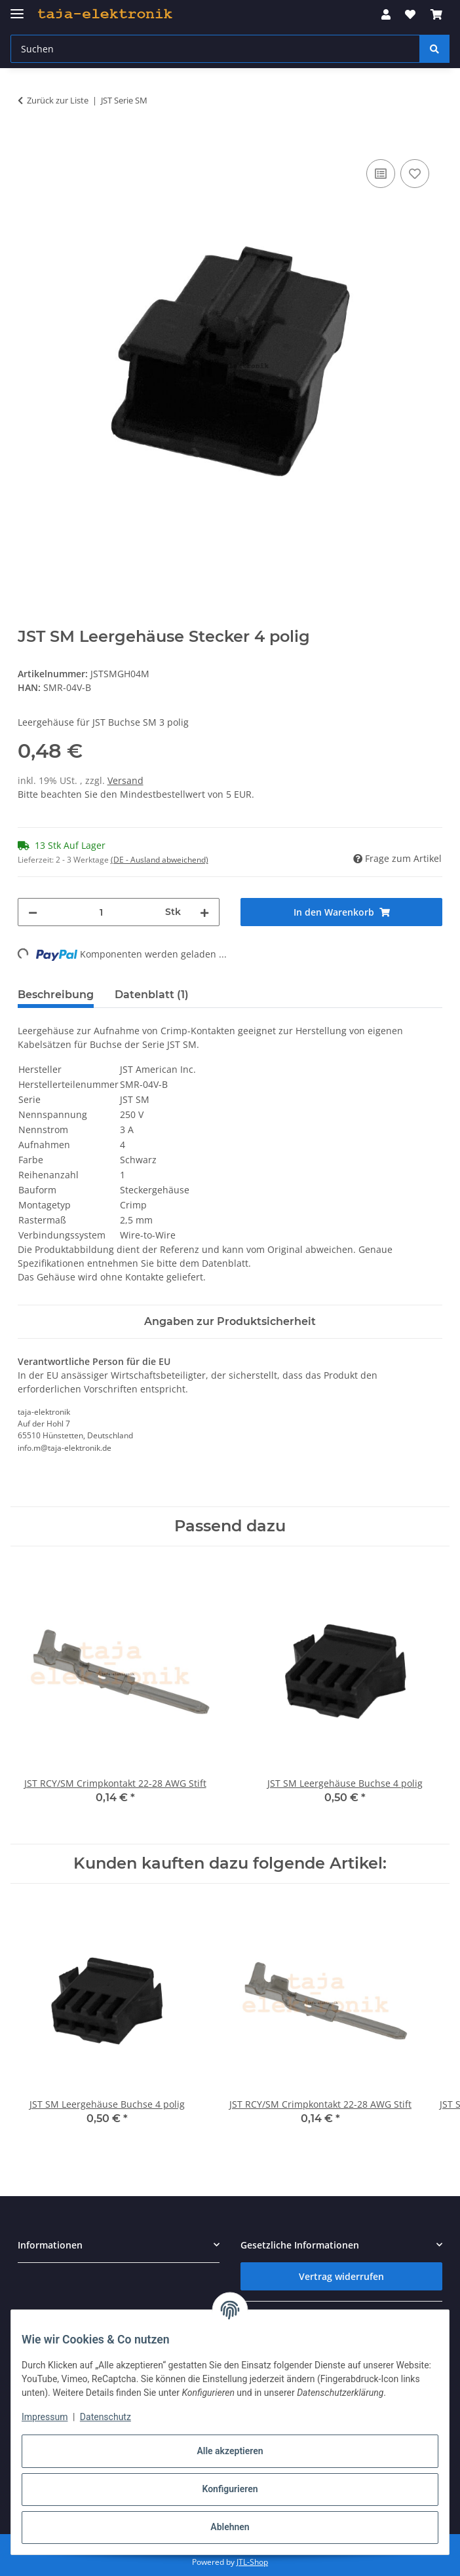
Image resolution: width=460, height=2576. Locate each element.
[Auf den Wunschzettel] (414, 173)
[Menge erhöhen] (204, 912)
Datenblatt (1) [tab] (152, 994)
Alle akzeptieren (230, 2451)
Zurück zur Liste (57, 100)
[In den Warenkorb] (28, 141)
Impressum (44, 2417)
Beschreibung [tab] (56, 994)
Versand (125, 780)
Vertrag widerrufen (341, 2276)
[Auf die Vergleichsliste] (380, 173)
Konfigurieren (230, 2489)
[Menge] (101, 912)
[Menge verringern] (32, 912)
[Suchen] (434, 49)
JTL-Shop (252, 2561)
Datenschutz (105, 2417)
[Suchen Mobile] (215, 49)
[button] (386, 14)
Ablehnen (229, 2527)
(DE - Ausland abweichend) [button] (159, 859)
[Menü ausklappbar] (17, 8)
